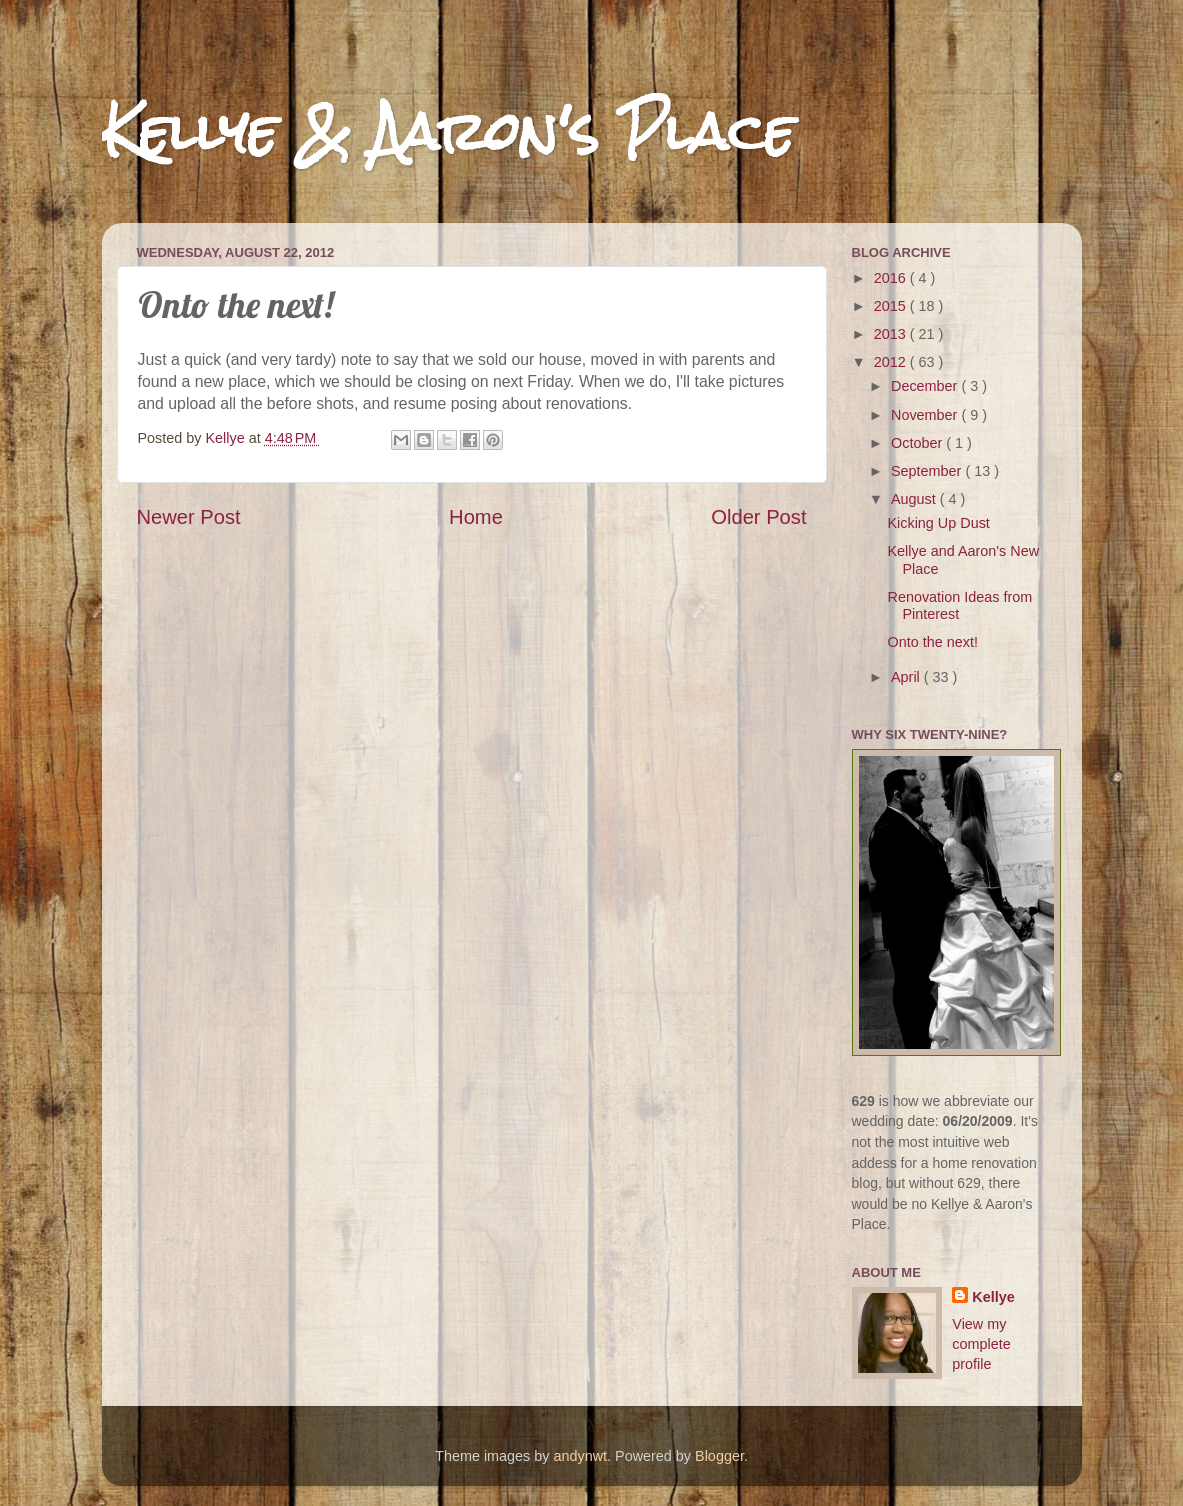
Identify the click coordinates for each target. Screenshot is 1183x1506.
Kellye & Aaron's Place (448, 131)
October (918, 443)
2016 (892, 278)
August (915, 499)
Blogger (719, 1456)
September (928, 471)
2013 (892, 334)
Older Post (758, 517)
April (907, 677)
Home (476, 517)
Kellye (993, 1297)
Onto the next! (932, 642)
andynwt (580, 1456)
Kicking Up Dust (938, 523)
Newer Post (189, 517)
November (926, 415)
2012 (892, 362)
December (926, 386)
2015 (892, 306)
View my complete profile (981, 1344)
